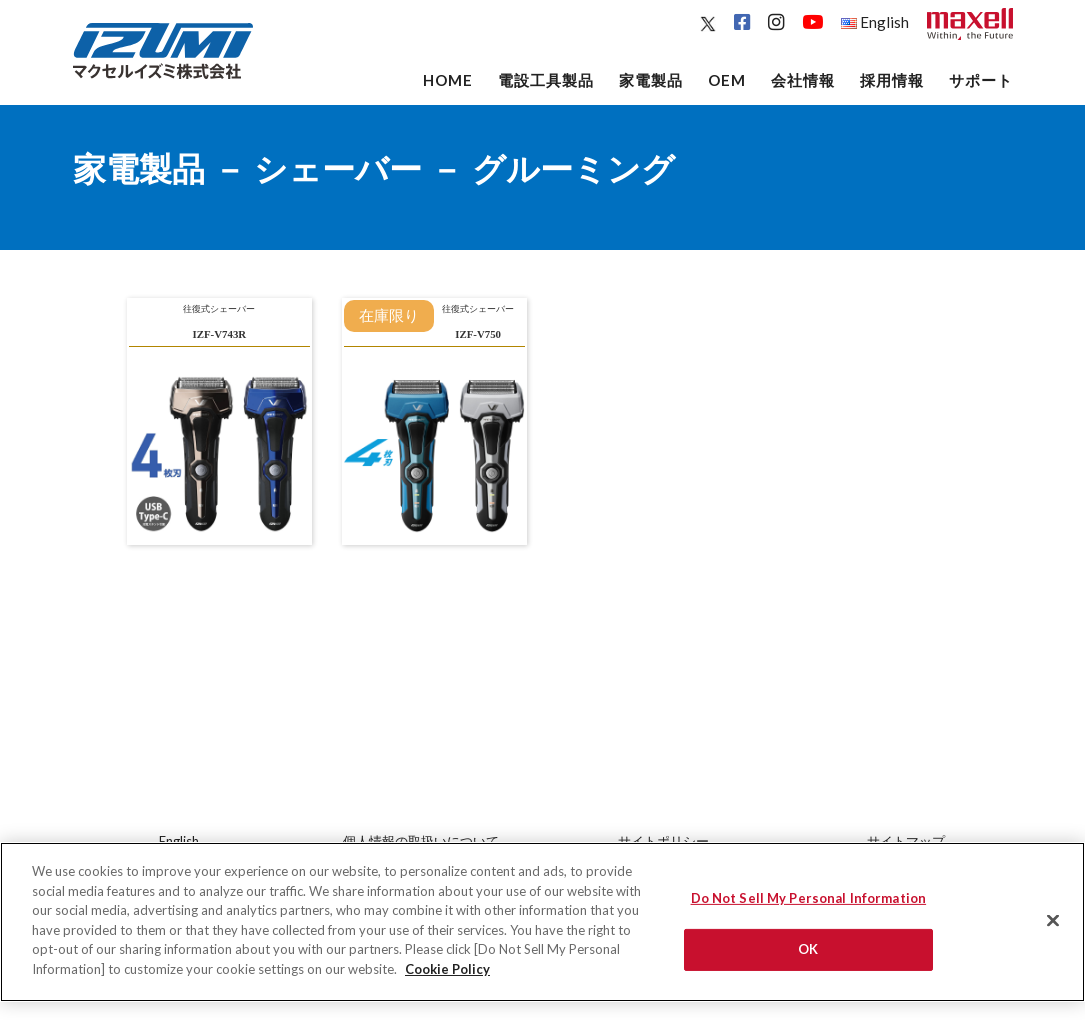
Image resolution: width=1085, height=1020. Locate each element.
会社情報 (803, 80)
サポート (981, 80)
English (875, 22)
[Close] (1053, 931)
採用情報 (892, 80)
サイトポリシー (663, 841)
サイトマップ (906, 841)
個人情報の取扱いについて (421, 841)
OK (808, 959)
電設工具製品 (546, 80)
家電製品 (651, 80)
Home (448, 80)
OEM (727, 80)
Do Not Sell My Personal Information (809, 909)
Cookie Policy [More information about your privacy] (447, 979)
